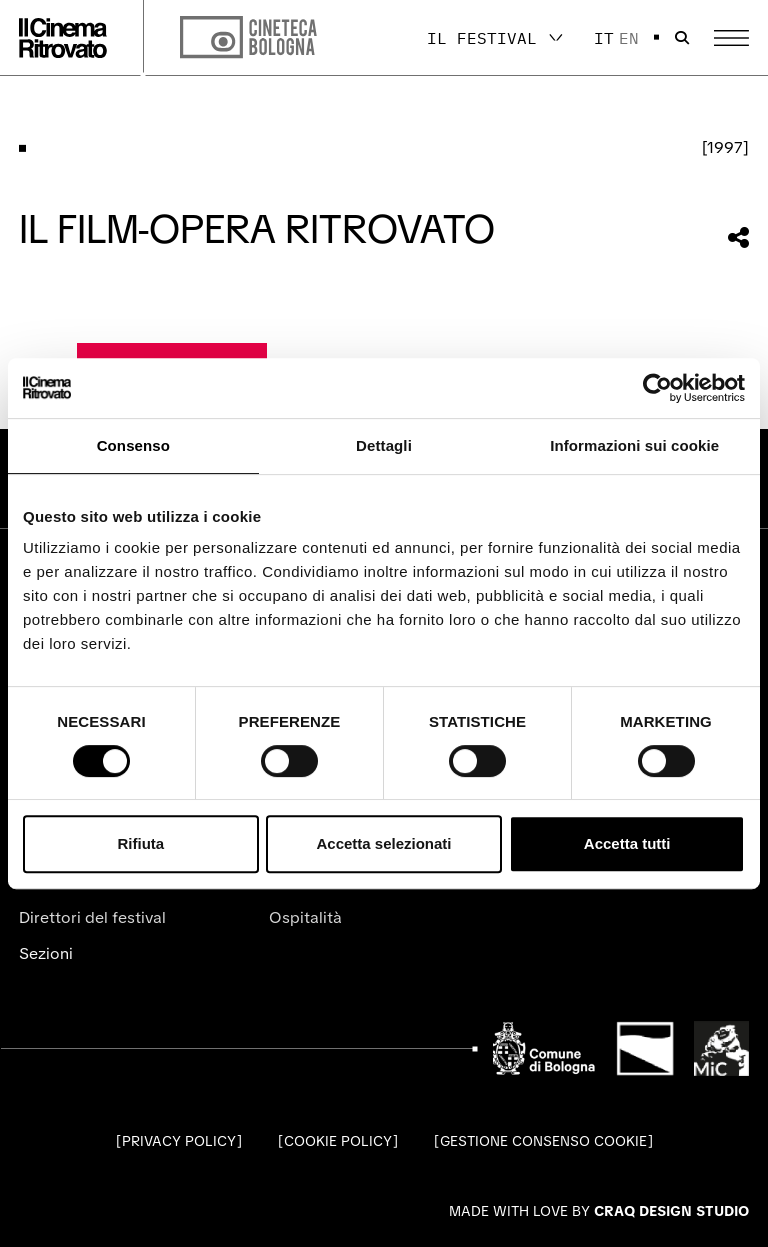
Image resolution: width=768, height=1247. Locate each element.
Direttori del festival (92, 917)
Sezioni (46, 953)
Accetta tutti (627, 843)
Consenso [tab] (133, 445)
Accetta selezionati (383, 843)
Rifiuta (140, 843)
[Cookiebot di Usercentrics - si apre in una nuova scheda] (657, 388)
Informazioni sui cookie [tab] (634, 445)
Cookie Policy (338, 1141)
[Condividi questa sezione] (738, 237)
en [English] (629, 38)
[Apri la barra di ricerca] (682, 38)
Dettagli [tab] (384, 445)
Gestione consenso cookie (543, 1141)
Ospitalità (305, 917)
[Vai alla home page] (63, 38)
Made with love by (599, 1211)
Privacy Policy (179, 1141)
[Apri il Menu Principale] (731, 38)
